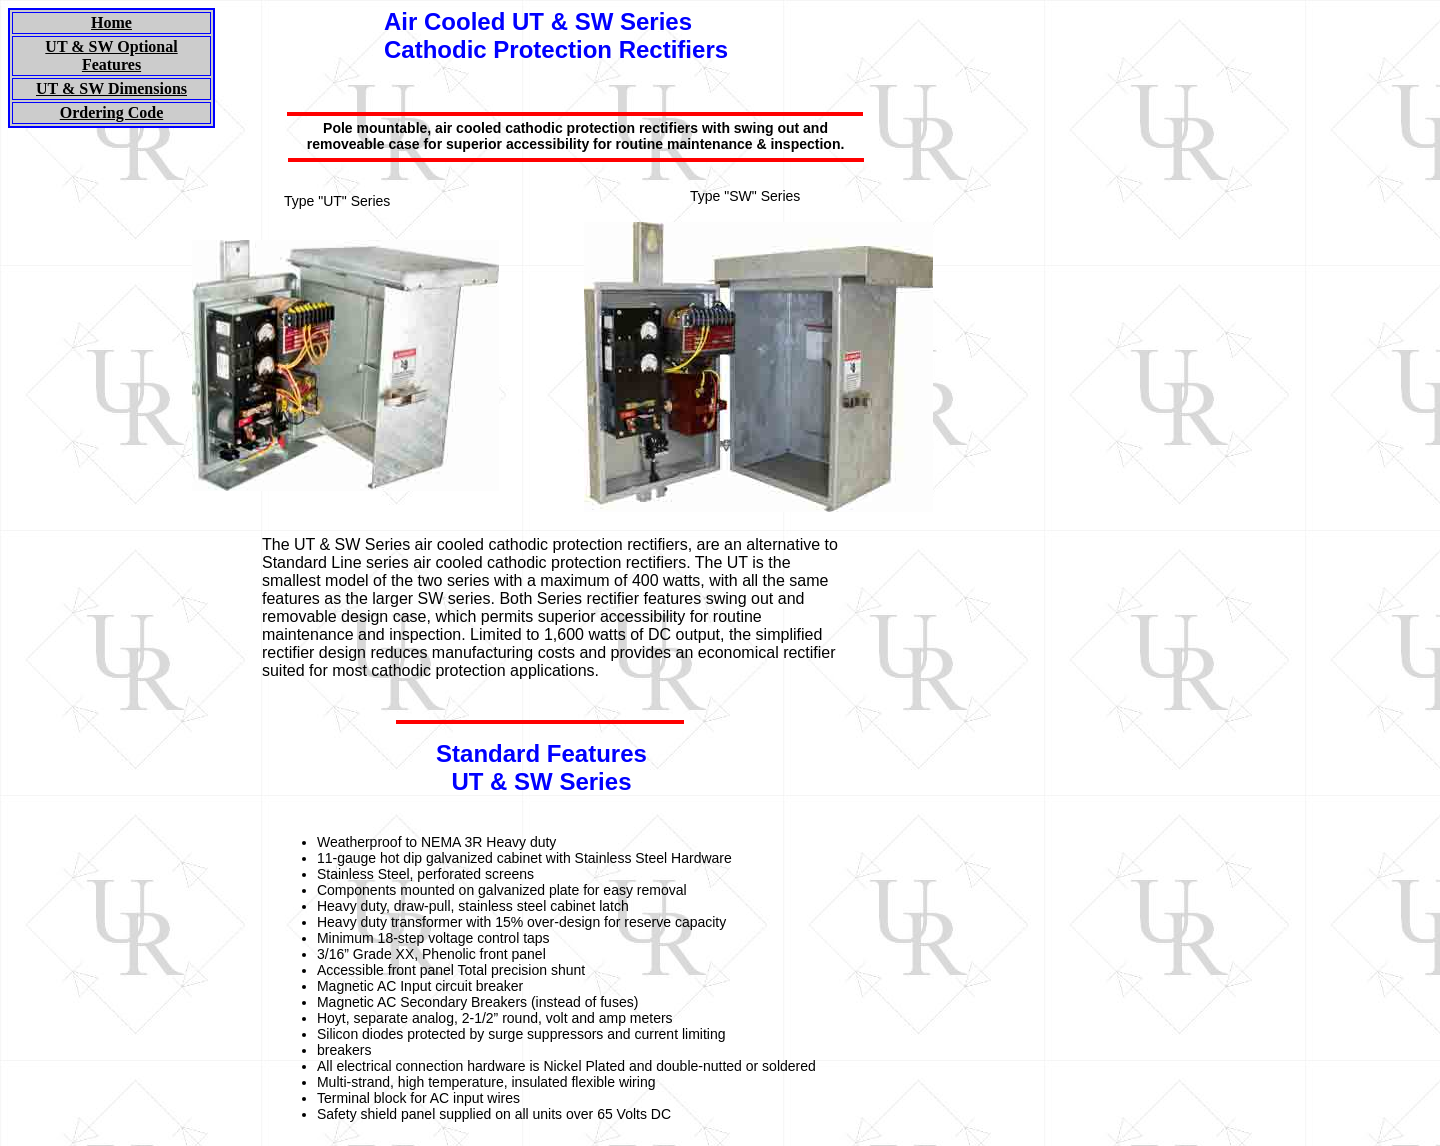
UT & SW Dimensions (111, 88)
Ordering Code (112, 112)
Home (111, 22)
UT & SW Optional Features (111, 55)
